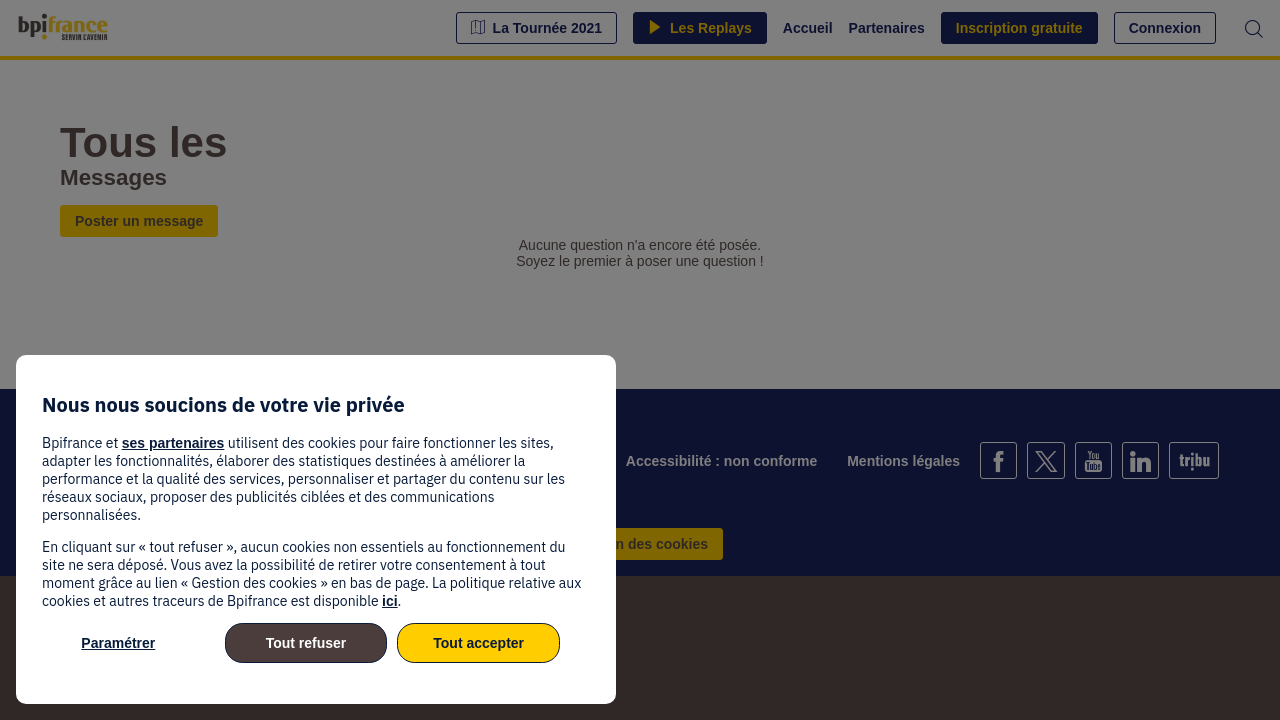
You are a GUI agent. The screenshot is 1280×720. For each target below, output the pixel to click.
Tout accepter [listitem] (478, 643)
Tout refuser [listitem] (306, 643)
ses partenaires (173, 443)
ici (390, 601)
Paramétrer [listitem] (118, 643)
